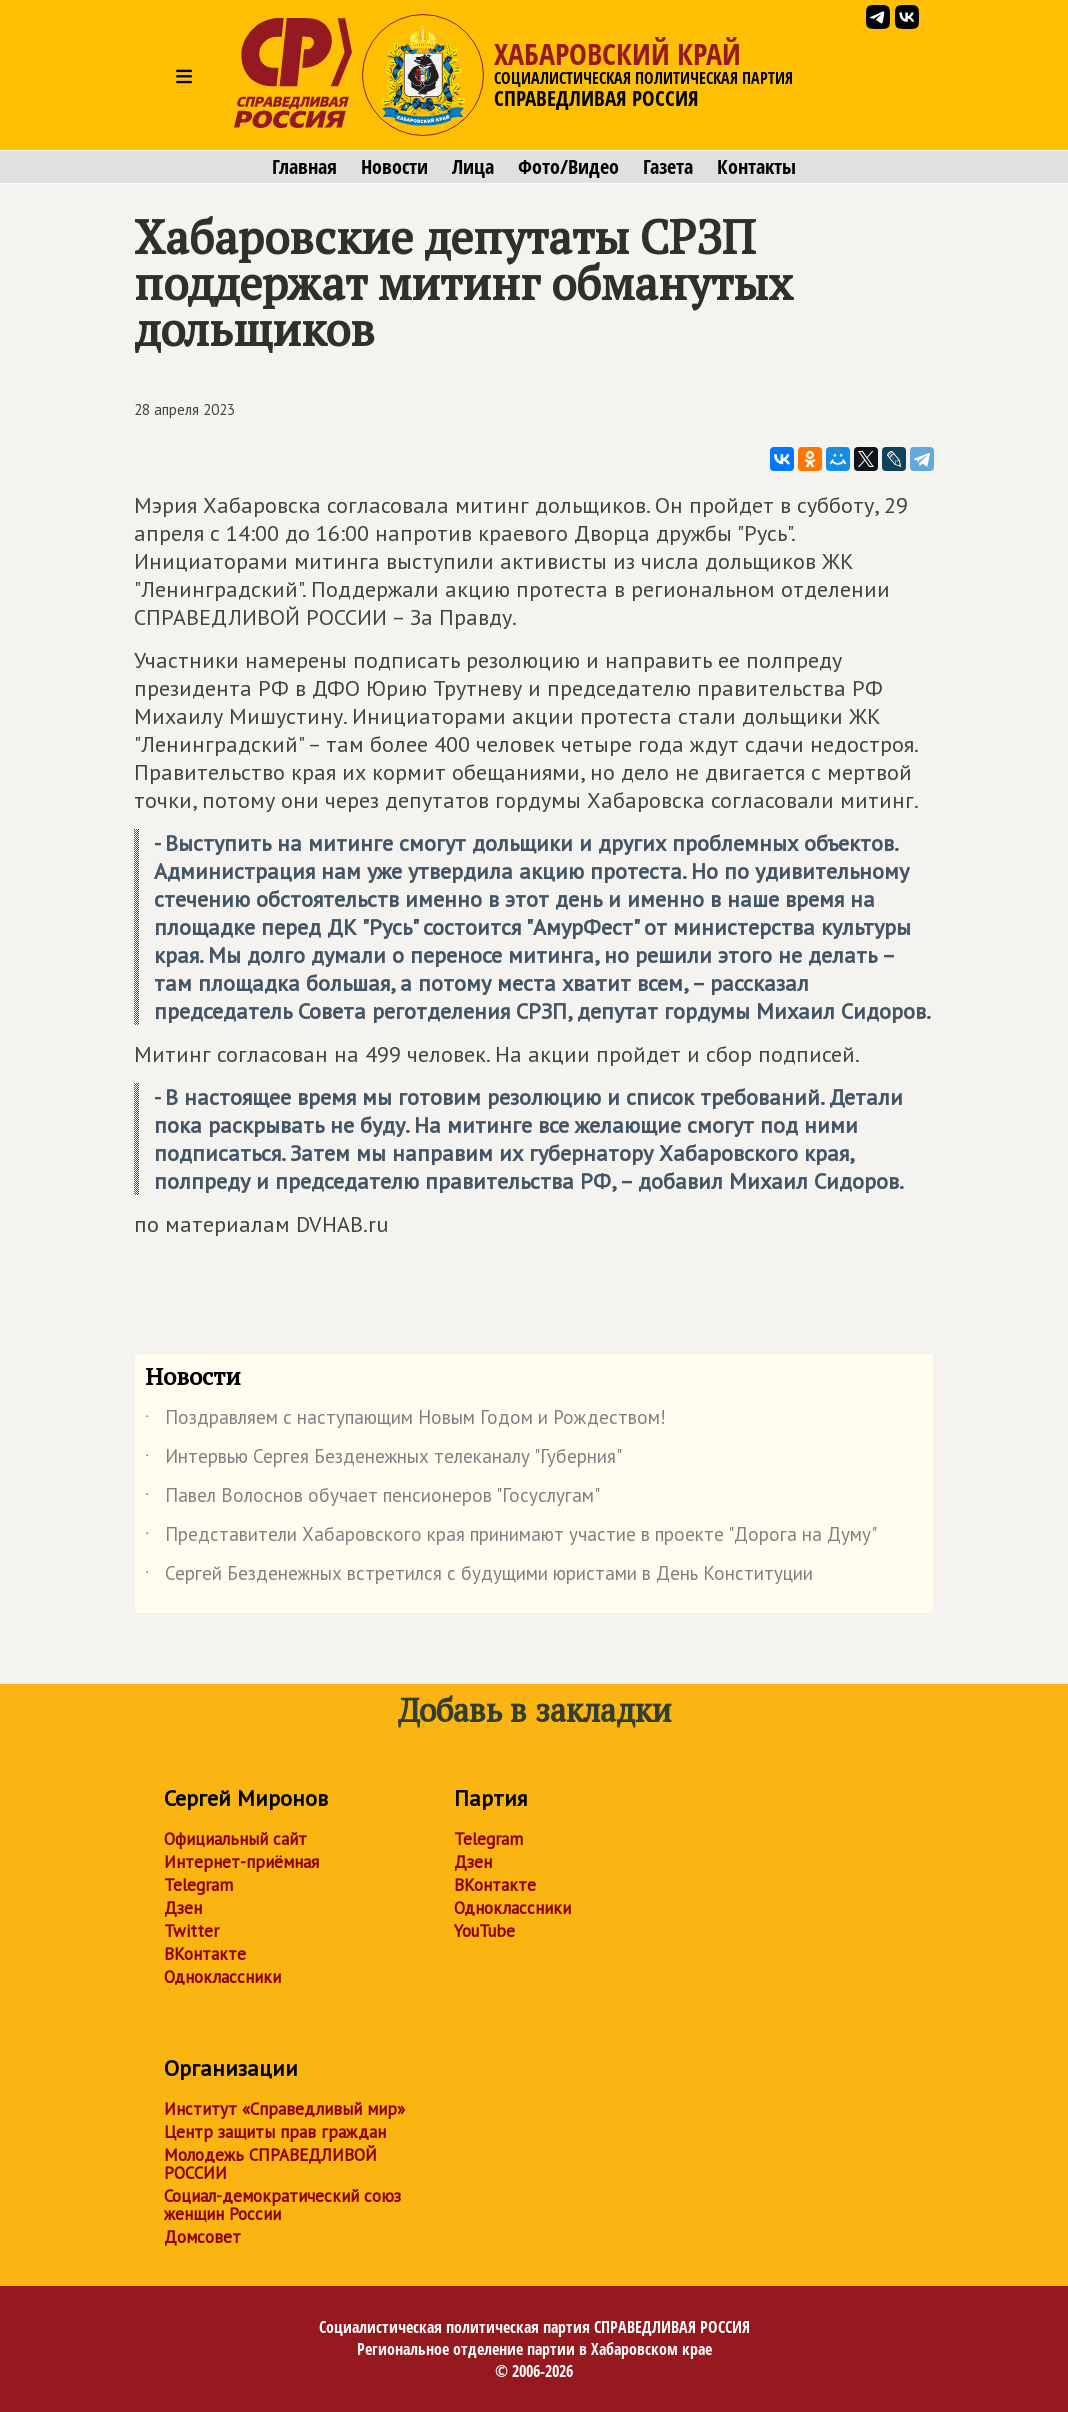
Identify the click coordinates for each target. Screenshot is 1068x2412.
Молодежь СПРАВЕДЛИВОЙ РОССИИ (270, 2164)
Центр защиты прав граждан (275, 2132)
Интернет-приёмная (241, 1862)
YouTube (484, 1931)
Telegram (198, 1885)
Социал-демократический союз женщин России (282, 2205)
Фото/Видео (568, 167)
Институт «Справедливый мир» (284, 2109)
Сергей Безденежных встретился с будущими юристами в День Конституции (479, 1577)
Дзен (183, 1908)
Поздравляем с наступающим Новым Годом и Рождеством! (405, 1421)
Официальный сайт (235, 1839)
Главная (304, 167)
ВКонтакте (205, 1954)
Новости (394, 167)
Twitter (191, 1931)
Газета (668, 167)
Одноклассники (222, 1977)
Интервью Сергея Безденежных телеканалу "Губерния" (383, 1460)
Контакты (756, 167)
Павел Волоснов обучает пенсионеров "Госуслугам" (372, 1499)
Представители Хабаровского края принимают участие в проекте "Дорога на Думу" (511, 1538)
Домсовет (202, 2237)
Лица (473, 167)
